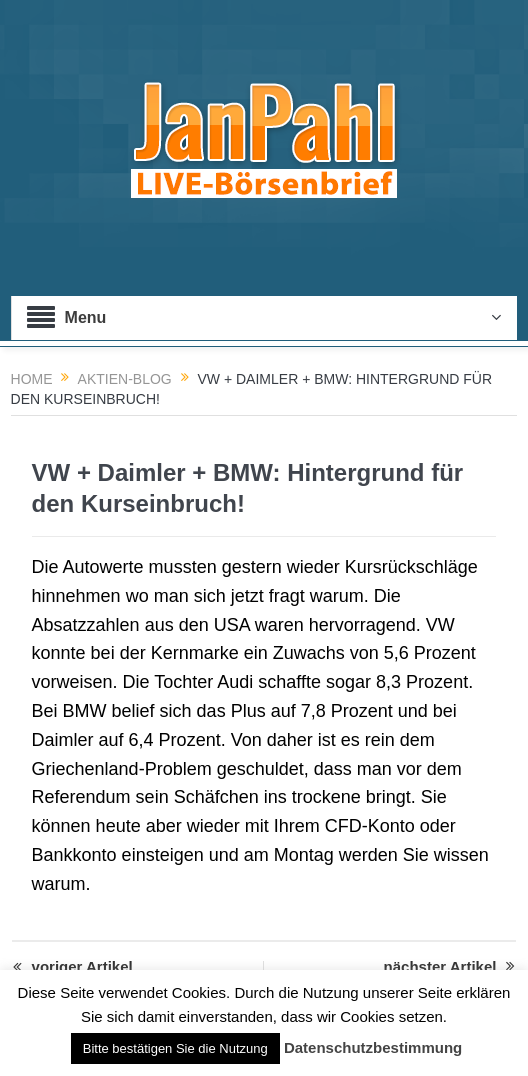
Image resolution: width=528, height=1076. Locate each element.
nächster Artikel (450, 967)
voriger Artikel (73, 968)
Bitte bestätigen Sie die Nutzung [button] (175, 1048)
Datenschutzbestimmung (373, 1047)
